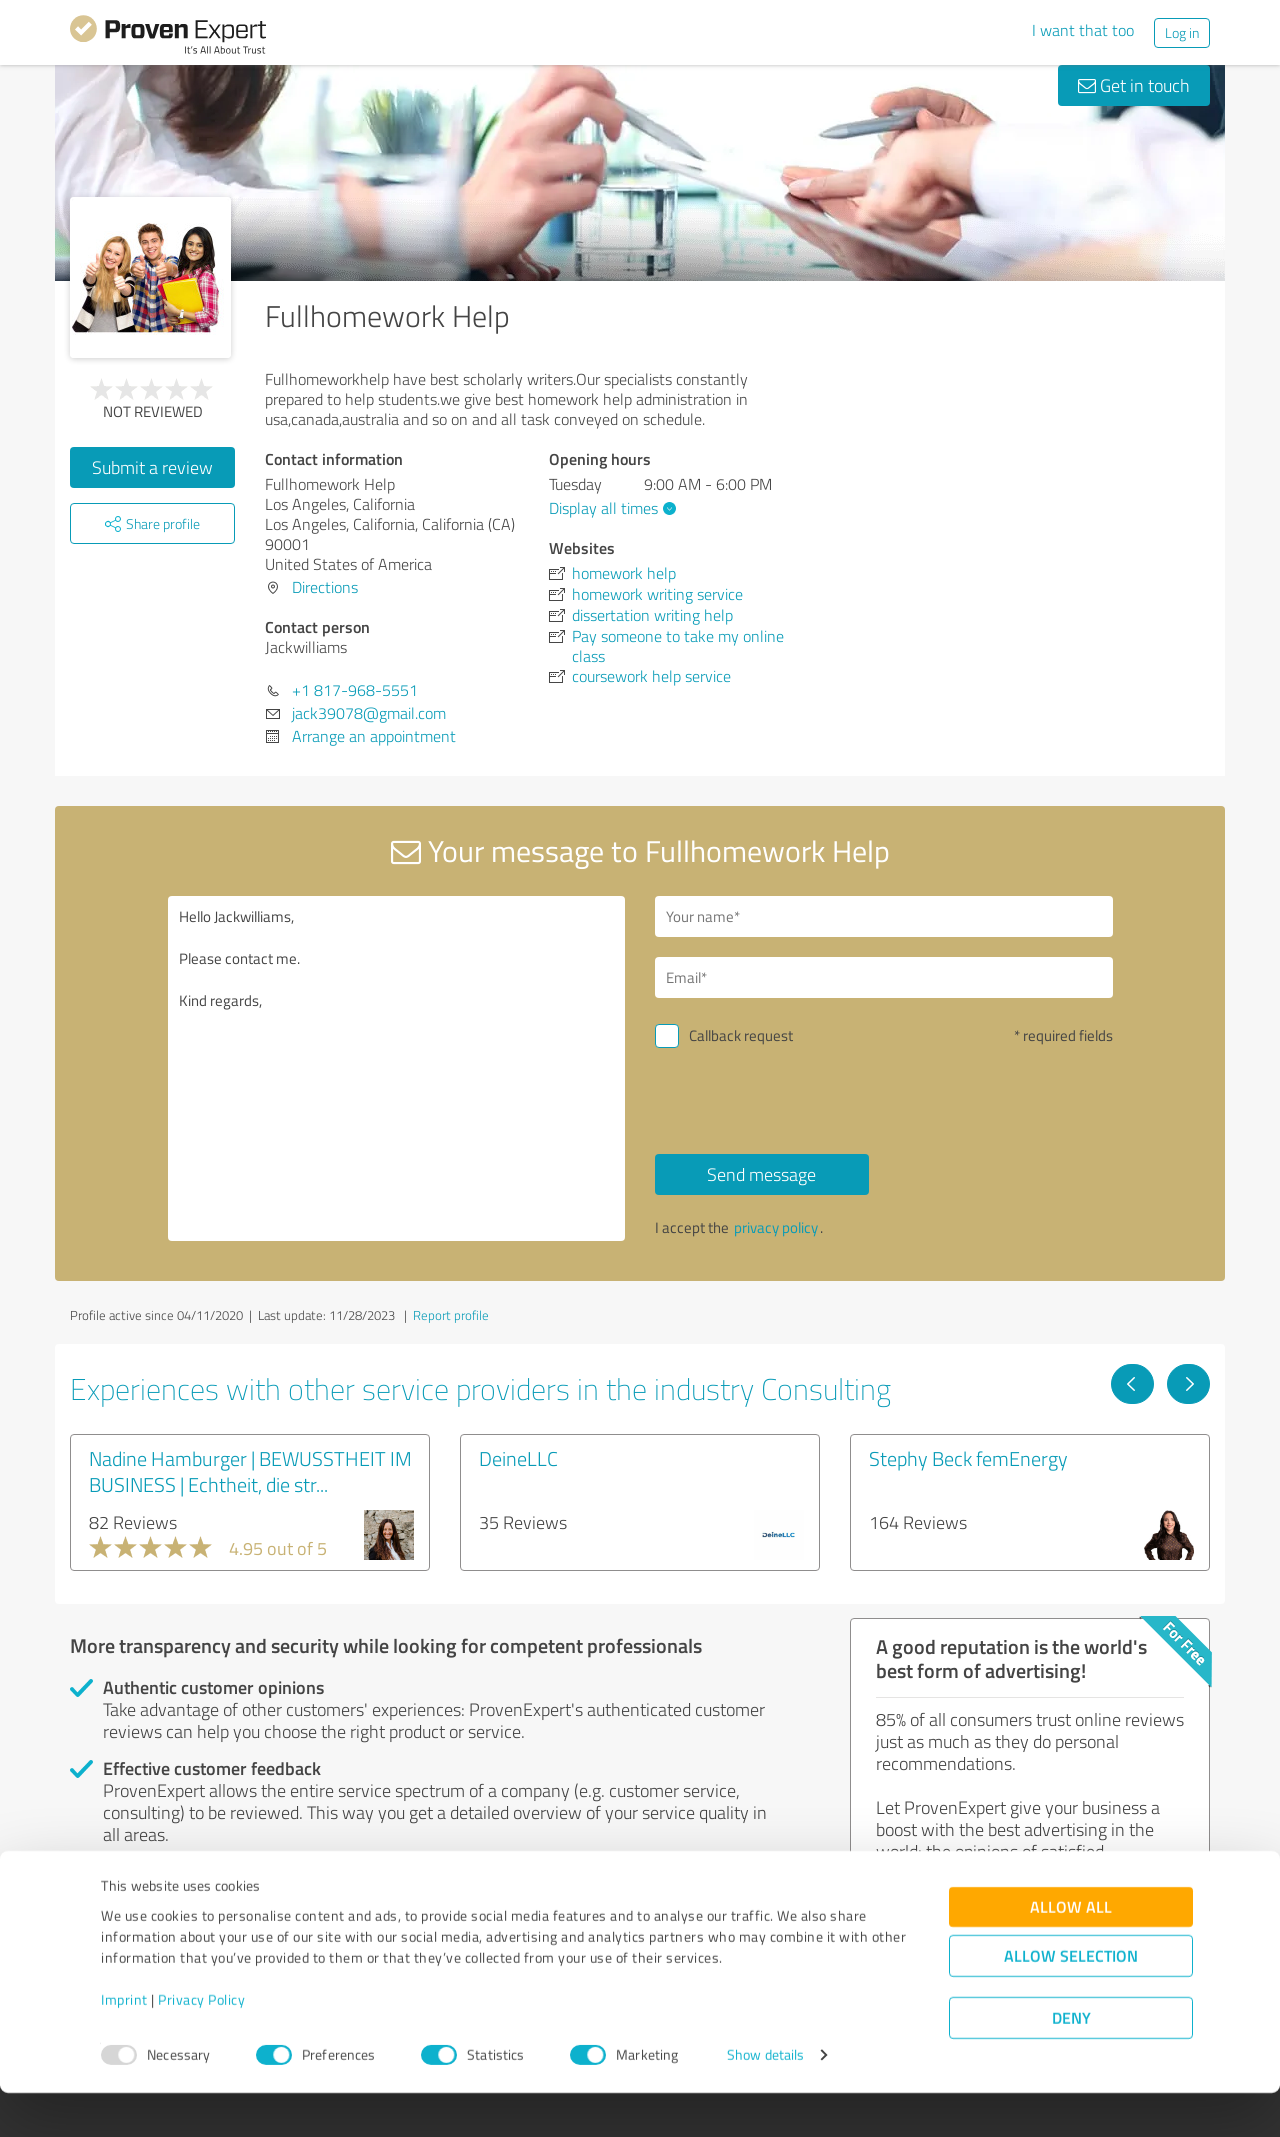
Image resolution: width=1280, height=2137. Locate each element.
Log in (1182, 32)
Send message (761, 1174)
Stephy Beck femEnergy (968, 1458)
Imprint (124, 2043)
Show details (765, 2099)
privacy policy (776, 1227)
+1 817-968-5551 (355, 690)
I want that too (1083, 30)
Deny (1071, 2062)
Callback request (741, 1035)
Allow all (1071, 1951)
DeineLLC (518, 1458)
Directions (325, 587)
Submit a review (152, 467)
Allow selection (1071, 2000)
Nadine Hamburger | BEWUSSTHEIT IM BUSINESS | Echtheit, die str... (250, 1471)
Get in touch (1134, 85)
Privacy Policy (201, 2043)
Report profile (451, 1315)
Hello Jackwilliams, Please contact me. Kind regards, (397, 1068)
